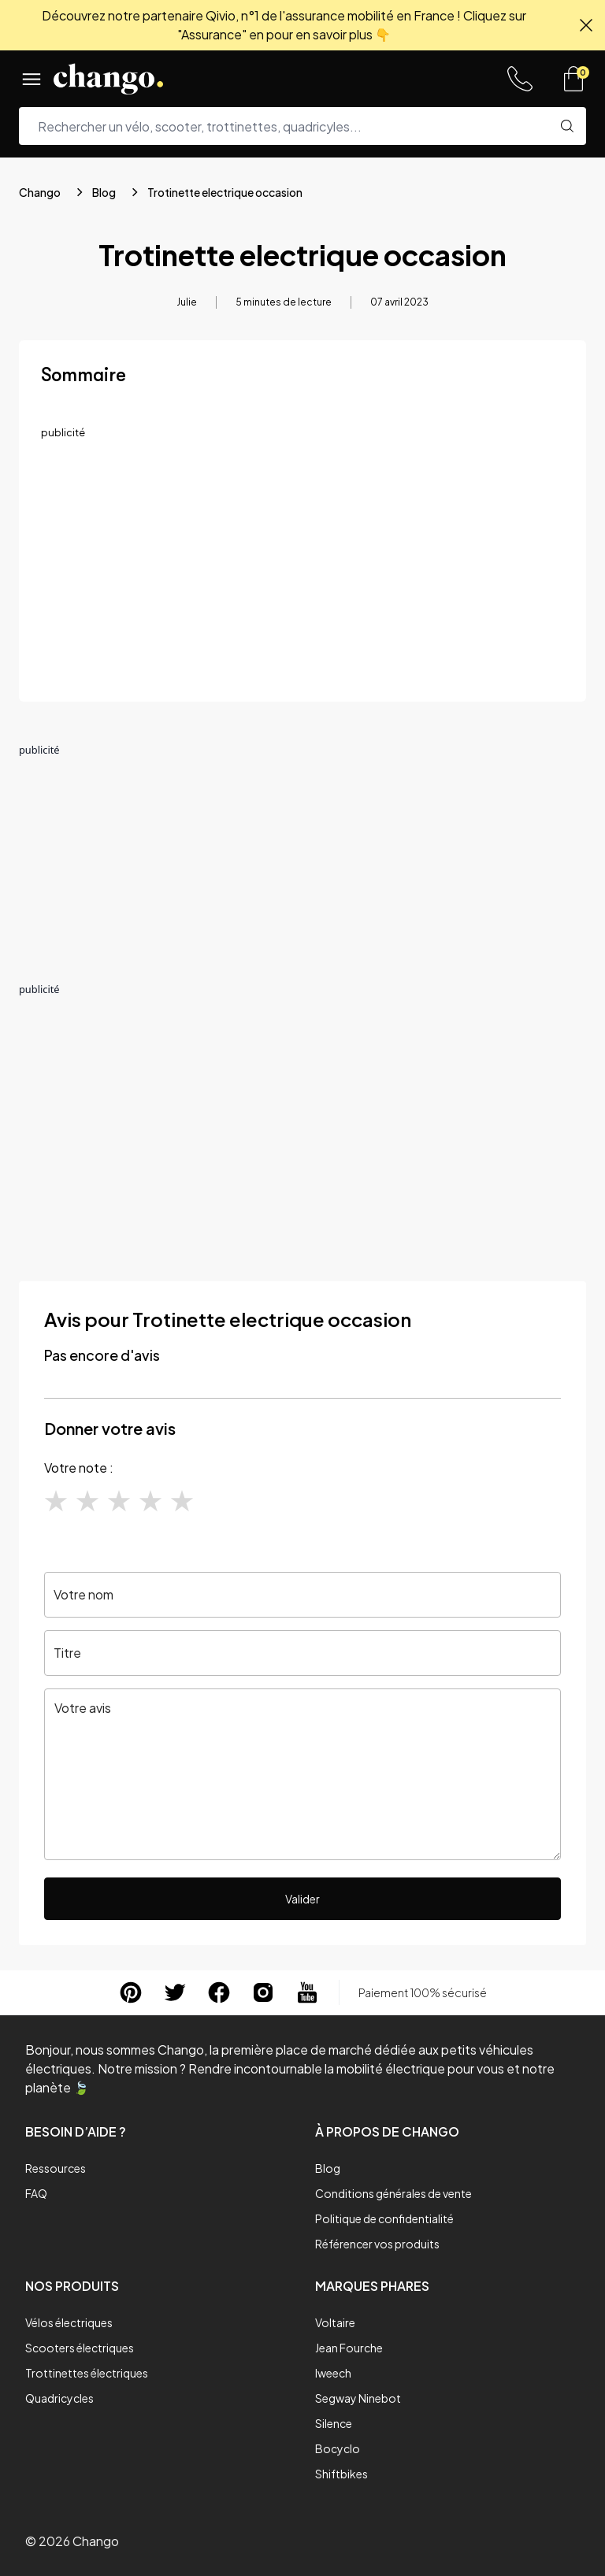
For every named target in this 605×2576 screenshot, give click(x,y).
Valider (302, 1899)
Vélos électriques (69, 2322)
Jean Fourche (349, 2348)
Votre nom (83, 1594)
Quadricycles (59, 2398)
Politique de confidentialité (384, 2218)
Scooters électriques (79, 2348)
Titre (67, 1652)
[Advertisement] (302, 569)
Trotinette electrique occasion (224, 192)
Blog (104, 192)
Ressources (55, 2168)
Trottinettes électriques (86, 2373)
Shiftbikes (341, 2474)
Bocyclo (337, 2448)
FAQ (36, 2193)
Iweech (333, 2373)
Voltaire (335, 2322)
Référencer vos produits (377, 2244)
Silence (333, 2423)
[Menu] (31, 78)
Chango (40, 192)
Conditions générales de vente (393, 2193)
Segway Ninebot (358, 2398)
